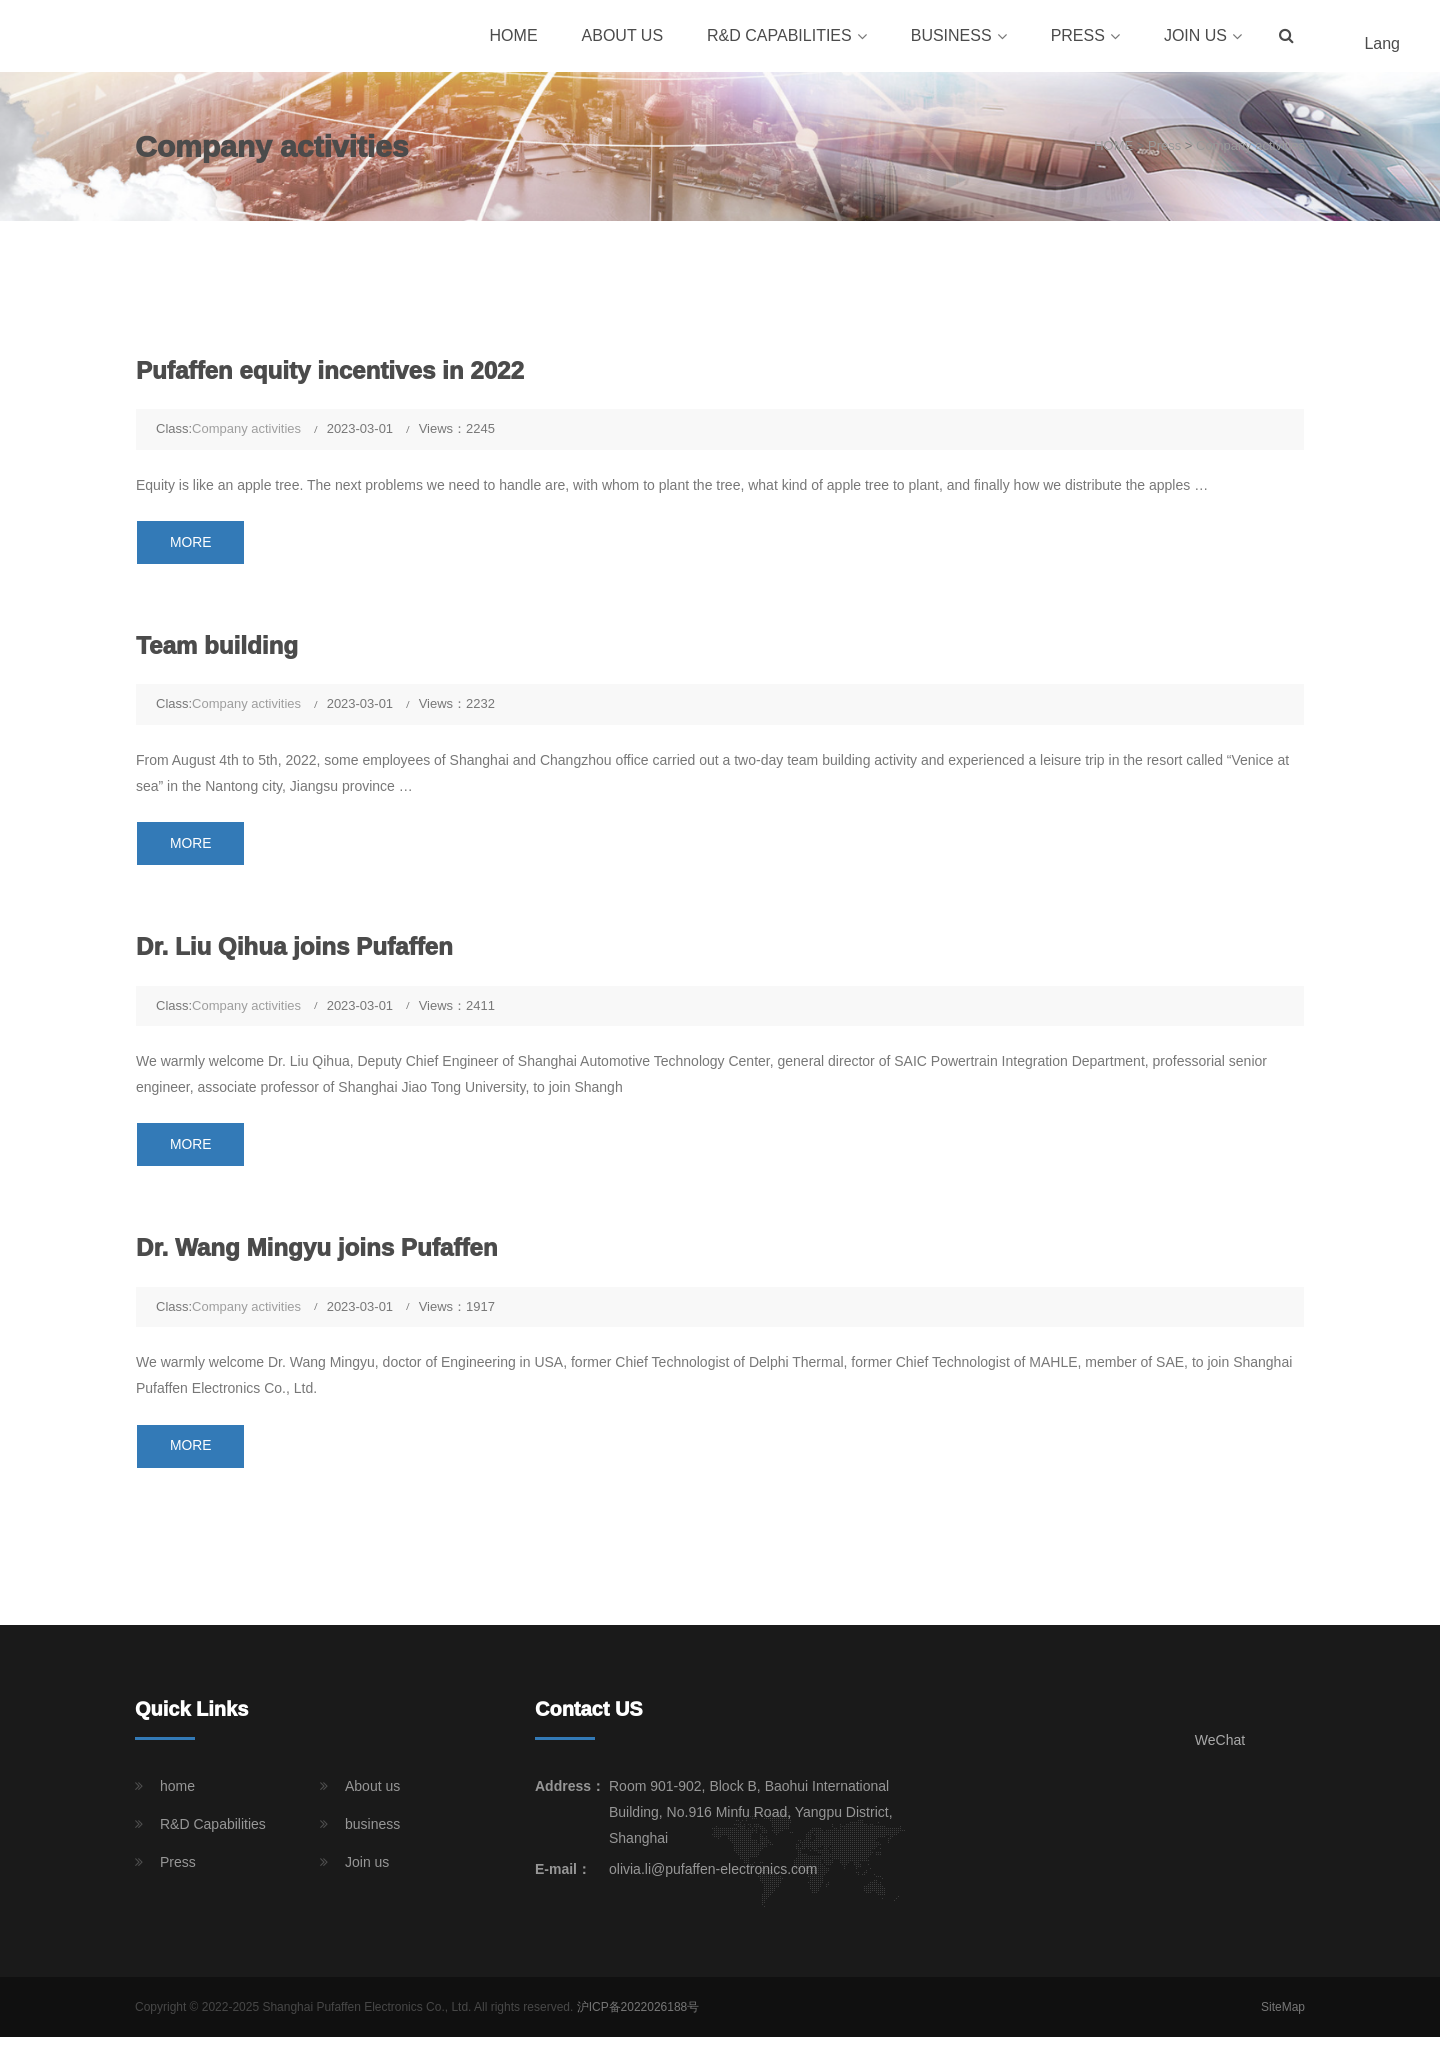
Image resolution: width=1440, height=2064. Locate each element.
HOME (1113, 150)
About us (623, 37)
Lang (1382, 45)
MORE (193, 547)
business (951, 37)
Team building (220, 651)
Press (1078, 37)
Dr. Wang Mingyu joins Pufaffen (323, 1256)
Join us (1195, 37)
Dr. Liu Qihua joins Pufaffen (300, 954)
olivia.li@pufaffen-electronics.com (713, 1879)
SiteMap (1283, 2017)
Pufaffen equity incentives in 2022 (336, 374)
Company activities (1250, 150)
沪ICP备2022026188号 (638, 2017)
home (514, 37)
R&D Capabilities (779, 37)
